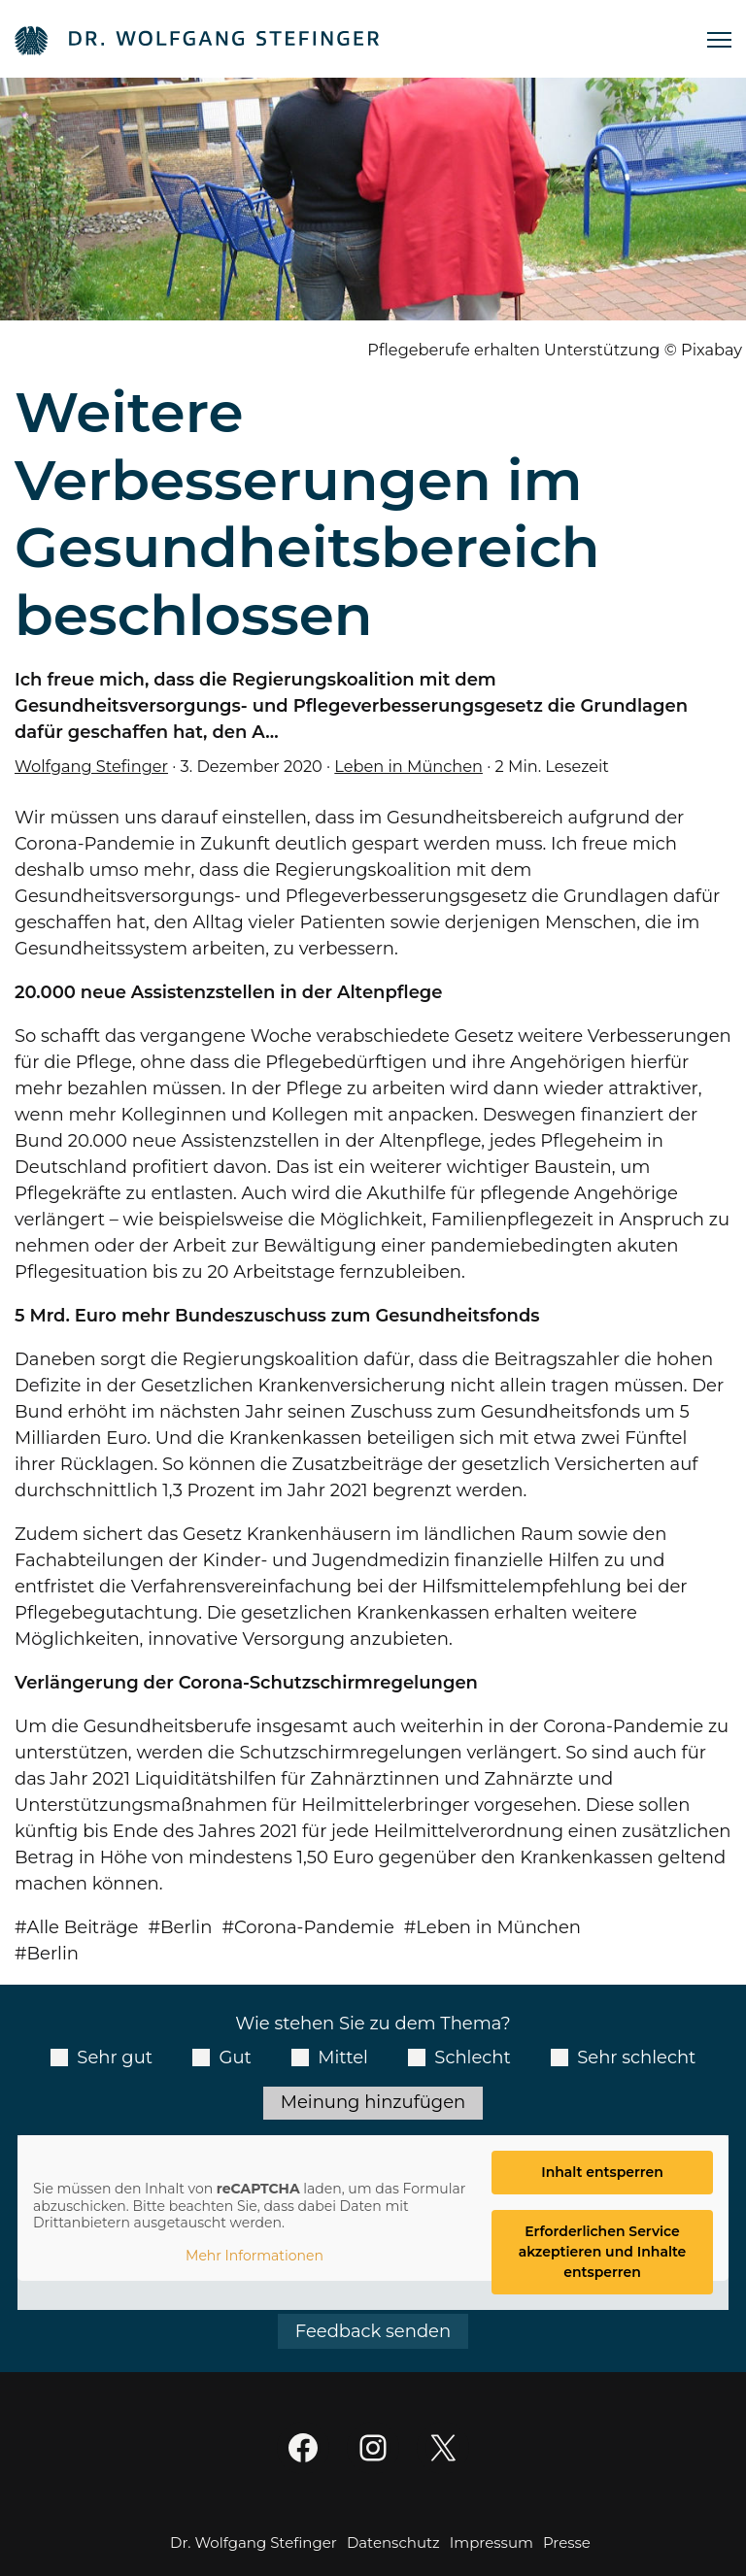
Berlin (186, 1927)
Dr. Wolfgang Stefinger (253, 2542)
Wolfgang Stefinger (91, 766)
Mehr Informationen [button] (254, 2256)
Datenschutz (393, 2542)
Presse (567, 2542)
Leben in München (408, 766)
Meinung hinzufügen (373, 2102)
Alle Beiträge (83, 1927)
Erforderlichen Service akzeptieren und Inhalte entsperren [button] (603, 2252)
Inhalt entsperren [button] (602, 2172)
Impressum (491, 2542)
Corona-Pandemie (314, 1927)
